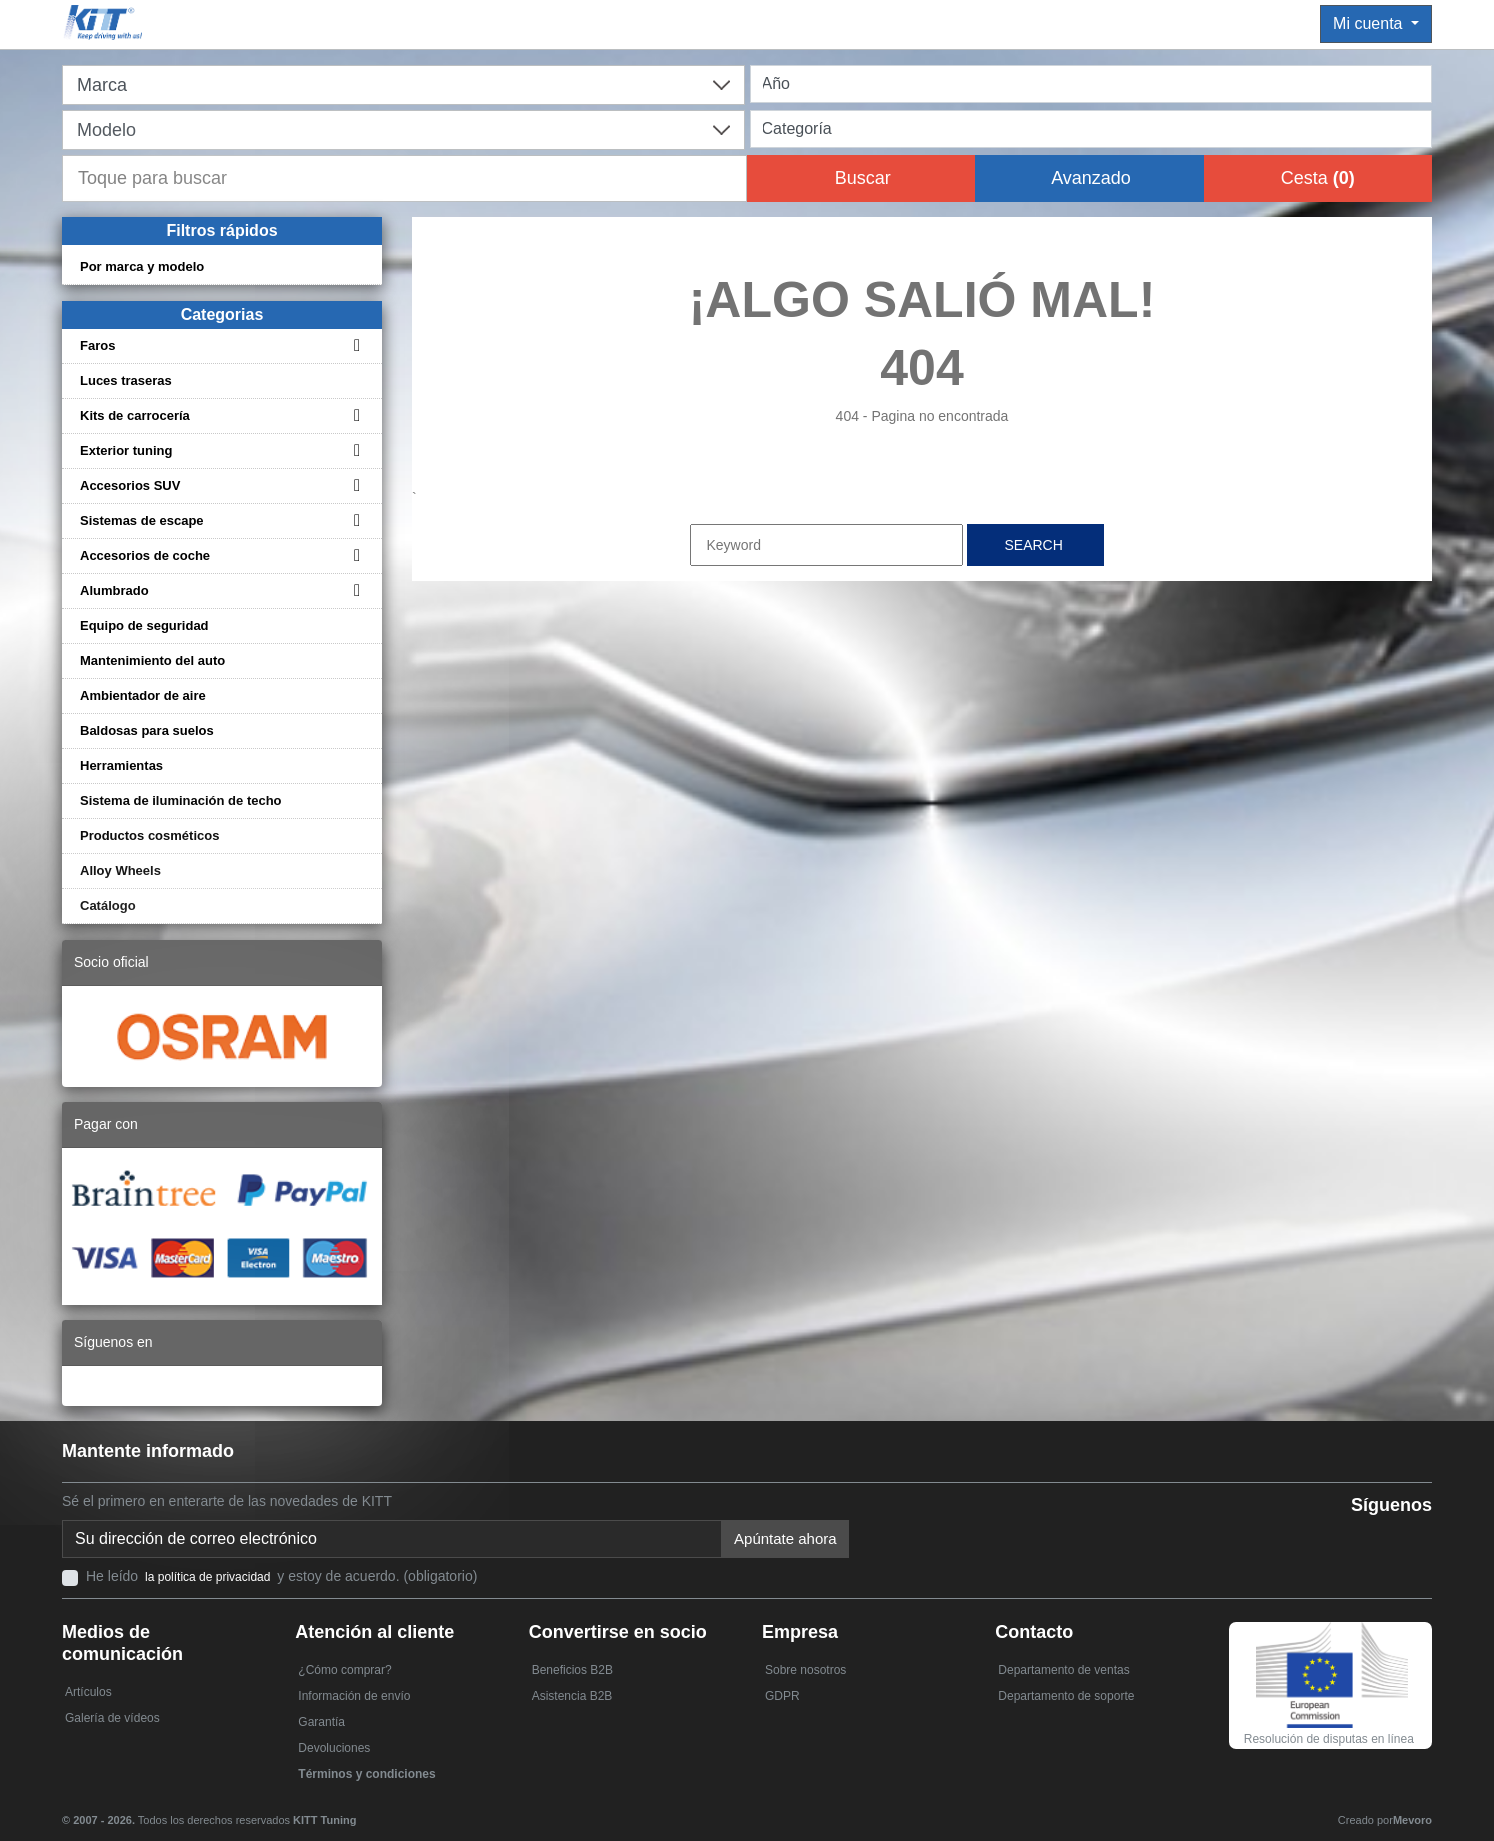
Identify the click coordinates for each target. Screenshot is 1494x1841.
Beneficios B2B (572, 1670)
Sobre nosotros (805, 1670)
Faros (97, 345)
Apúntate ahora (785, 1538)
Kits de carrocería (135, 415)
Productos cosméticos (149, 835)
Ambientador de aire (143, 695)
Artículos (88, 1692)
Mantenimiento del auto (152, 660)
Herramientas (121, 765)
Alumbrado (114, 590)
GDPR (782, 1696)
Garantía (321, 1722)
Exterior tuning (126, 450)
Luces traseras (126, 380)
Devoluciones (334, 1748)
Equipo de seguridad (144, 625)
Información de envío (354, 1696)
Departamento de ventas (1063, 1670)
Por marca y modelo (142, 266)
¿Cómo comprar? (344, 1670)
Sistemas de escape (142, 520)
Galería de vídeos (112, 1718)
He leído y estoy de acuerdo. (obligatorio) (281, 1576)
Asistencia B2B (572, 1696)
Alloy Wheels (120, 870)
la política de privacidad (207, 1577)
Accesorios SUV (130, 485)
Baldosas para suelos (147, 730)
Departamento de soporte (1066, 1696)
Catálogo (108, 905)
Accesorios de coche (145, 555)
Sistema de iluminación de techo (181, 800)
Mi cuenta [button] (1370, 23)
